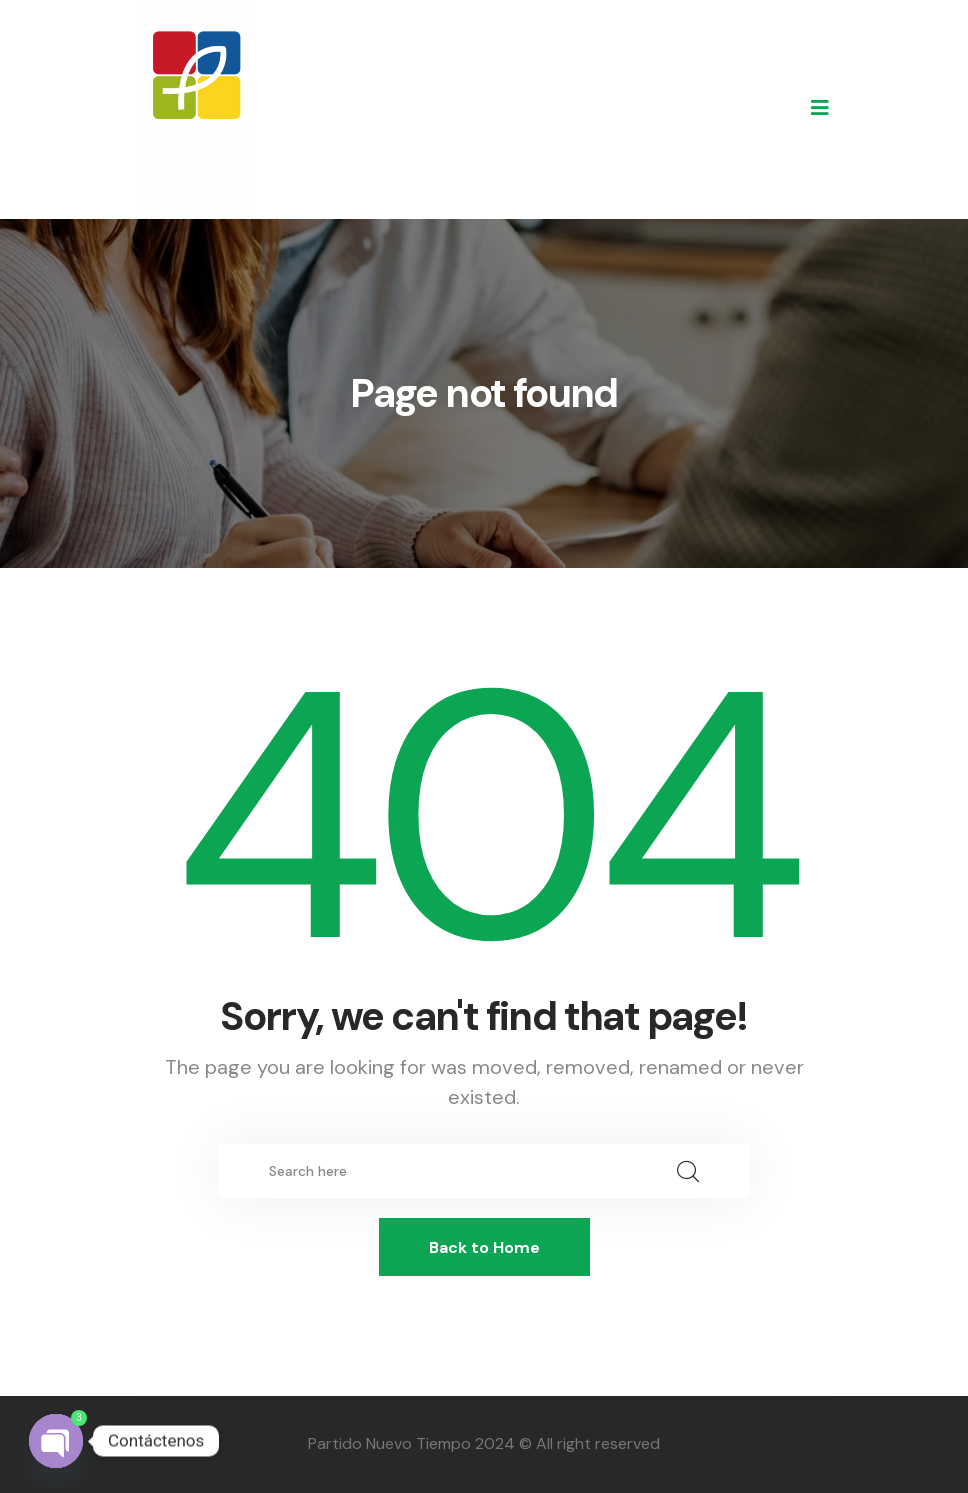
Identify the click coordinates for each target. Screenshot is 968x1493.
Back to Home (484, 1247)
